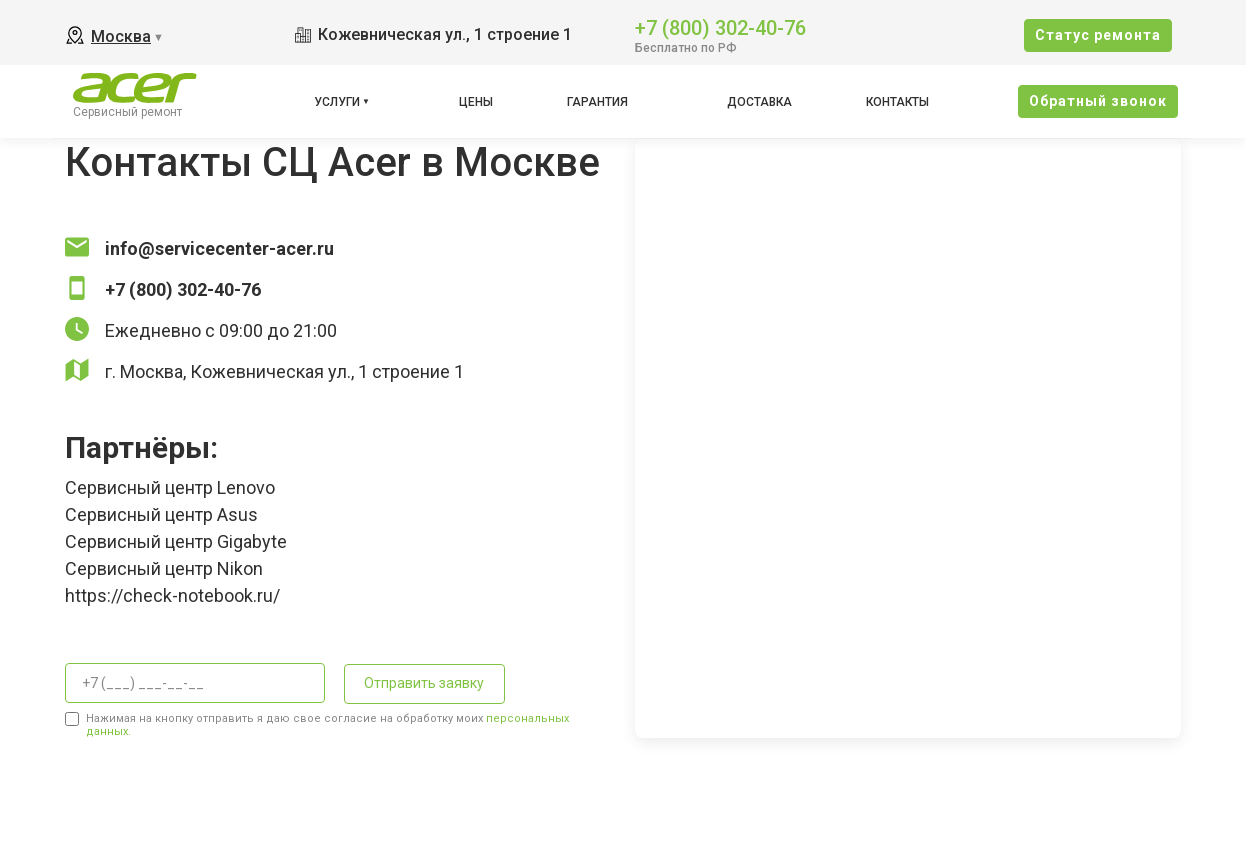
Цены (476, 102)
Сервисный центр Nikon (164, 568)
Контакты (897, 102)
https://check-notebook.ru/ (172, 595)
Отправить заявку (424, 683)
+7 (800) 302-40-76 (720, 26)
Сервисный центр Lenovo (170, 487)
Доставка (759, 102)
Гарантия (597, 102)
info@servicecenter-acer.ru (219, 248)
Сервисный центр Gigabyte (176, 541)
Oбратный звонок (1098, 101)
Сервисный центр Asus (161, 514)
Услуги (337, 102)
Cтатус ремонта (1098, 35)
